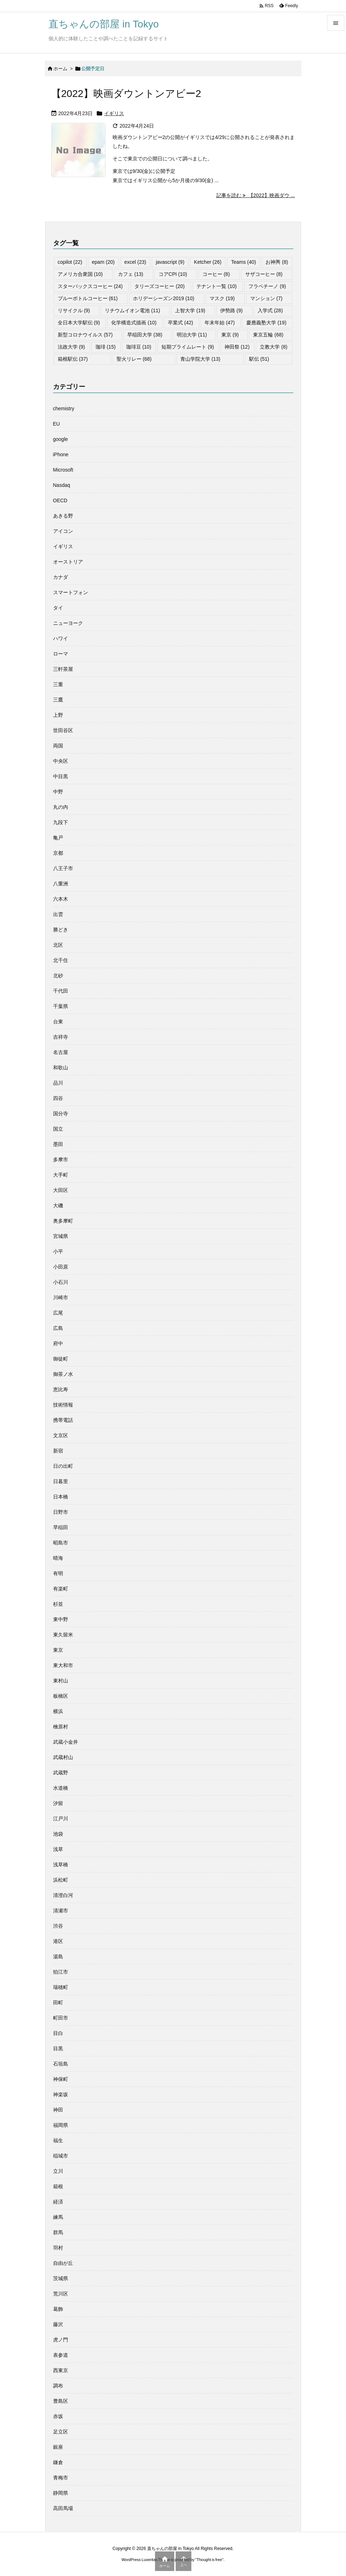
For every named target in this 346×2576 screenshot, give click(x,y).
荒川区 (60, 2294)
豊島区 (60, 2401)
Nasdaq (61, 485)
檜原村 (60, 1726)
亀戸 (58, 837)
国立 (58, 1129)
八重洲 (60, 883)
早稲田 (60, 1527)
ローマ (60, 654)
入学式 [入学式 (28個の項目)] (270, 310)
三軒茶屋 (63, 669)
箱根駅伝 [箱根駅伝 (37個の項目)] (73, 359)
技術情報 (63, 1405)
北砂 (58, 975)
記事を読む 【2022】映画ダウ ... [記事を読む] (255, 195)
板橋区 (60, 1696)
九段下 (60, 822)
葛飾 (58, 2309)
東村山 (60, 1680)
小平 (58, 1251)
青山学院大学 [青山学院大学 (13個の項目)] (200, 359)
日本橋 (60, 1497)
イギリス (114, 113)
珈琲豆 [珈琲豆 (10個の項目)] (138, 347)
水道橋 (60, 1788)
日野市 (60, 1512)
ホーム (60, 68)
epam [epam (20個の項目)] (103, 262)
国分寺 (60, 1113)
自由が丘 (63, 2263)
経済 (58, 2202)
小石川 (60, 1282)
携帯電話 (63, 1420)
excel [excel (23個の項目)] (135, 262)
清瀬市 (60, 1910)
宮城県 (60, 1236)
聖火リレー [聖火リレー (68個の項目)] (134, 359)
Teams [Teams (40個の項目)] (243, 262)
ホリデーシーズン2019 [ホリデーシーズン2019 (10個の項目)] (163, 298)
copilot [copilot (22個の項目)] (70, 262)
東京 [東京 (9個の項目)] (230, 335)
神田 (58, 2110)
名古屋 (60, 1052)
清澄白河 (63, 1895)
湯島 (58, 1956)
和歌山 (60, 1067)
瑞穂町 (60, 1987)
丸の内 (60, 807)
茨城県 (60, 2278)
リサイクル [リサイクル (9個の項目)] (74, 310)
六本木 (60, 899)
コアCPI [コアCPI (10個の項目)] (173, 274)
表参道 (60, 2355)
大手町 (60, 1175)
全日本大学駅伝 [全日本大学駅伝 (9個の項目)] (79, 322)
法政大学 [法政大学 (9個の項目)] (71, 347)
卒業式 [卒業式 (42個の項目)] (180, 322)
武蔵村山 (63, 1757)
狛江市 (60, 1972)
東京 (58, 1650)
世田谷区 (63, 730)
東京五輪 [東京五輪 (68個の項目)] (268, 335)
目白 (58, 2033)
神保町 (60, 2079)
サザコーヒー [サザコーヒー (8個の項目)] (264, 274)
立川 (58, 2171)
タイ (58, 608)
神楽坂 (60, 2094)
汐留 (58, 1803)
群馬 (58, 2232)
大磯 (58, 1205)
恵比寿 (60, 1389)
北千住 (60, 960)
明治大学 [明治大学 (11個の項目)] (192, 335)
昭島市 (60, 1543)
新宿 (58, 1451)
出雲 (58, 914)
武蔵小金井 (65, 1742)
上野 (58, 715)
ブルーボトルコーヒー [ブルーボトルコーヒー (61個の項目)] (88, 298)
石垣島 (60, 2064)
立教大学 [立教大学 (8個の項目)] (273, 347)
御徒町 (60, 1359)
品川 (58, 1083)
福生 (58, 2140)
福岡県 (60, 2125)
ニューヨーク (68, 623)
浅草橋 (60, 1864)
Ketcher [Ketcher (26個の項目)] (207, 262)
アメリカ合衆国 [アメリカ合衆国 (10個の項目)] (80, 274)
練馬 (58, 2217)
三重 (58, 684)
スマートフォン (70, 592)
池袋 (58, 1834)
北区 (58, 945)
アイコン (63, 531)
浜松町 (60, 1880)
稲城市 (60, 2156)
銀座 (58, 2447)
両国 (58, 746)
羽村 (58, 2248)
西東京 (60, 2370)
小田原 (60, 1267)
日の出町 (63, 1466)
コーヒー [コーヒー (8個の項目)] (216, 274)
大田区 (60, 1190)
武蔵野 (60, 1772)
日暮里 (60, 1481)
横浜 (58, 1711)
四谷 (58, 1098)
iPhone (61, 454)
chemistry (63, 408)
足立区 (60, 2431)
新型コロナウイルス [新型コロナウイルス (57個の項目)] (85, 335)
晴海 (58, 1558)
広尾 (58, 1313)
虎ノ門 (60, 2340)
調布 (58, 2386)
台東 (58, 1021)
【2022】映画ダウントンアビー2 (126, 93)
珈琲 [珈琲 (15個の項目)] (105, 347)
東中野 (60, 1619)
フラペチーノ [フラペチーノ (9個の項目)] (267, 286)
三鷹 (58, 700)
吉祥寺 (60, 1037)
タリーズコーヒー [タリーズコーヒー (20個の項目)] (159, 286)
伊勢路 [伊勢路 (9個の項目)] (231, 310)
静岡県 (60, 2493)
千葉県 (60, 1006)
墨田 (58, 1144)
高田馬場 (63, 2508)
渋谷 (58, 1926)
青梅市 (60, 2477)
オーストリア (68, 562)
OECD (60, 500)
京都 (58, 853)
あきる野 (63, 516)
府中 (58, 1343)
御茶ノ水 (63, 1374)
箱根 (58, 2186)
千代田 (60, 991)
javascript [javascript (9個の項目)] (170, 262)
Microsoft (63, 470)
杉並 (58, 1604)
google (60, 439)
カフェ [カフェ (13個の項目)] (130, 274)
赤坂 (58, 2416)
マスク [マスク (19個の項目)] (222, 298)
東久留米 (63, 1634)
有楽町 (60, 1589)
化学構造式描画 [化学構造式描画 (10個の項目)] (133, 322)
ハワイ (60, 638)
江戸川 (60, 1818)
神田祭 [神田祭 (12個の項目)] (237, 347)
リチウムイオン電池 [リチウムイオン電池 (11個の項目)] (132, 310)
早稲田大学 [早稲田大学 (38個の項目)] (144, 335)
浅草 (58, 1849)
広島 (58, 1328)
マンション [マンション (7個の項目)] (266, 298)
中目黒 (60, 776)
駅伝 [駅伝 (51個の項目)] (259, 359)
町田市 (60, 2018)
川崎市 (60, 1297)
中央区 (60, 761)
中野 (58, 792)
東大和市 (63, 1665)
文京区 (60, 1435)
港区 (58, 1941)
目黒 (58, 2048)
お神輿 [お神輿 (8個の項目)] (276, 262)
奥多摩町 (63, 1221)
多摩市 (60, 1159)
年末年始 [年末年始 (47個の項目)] (220, 322)
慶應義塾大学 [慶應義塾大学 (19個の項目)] (266, 322)
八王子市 (63, 868)
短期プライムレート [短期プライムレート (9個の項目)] (187, 347)
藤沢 (58, 2324)
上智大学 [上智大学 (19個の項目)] (190, 310)
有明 (58, 1573)
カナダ (60, 577)
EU (56, 424)
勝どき (60, 929)
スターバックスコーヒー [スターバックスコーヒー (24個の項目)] (90, 286)
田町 (58, 2002)
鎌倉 (58, 2462)
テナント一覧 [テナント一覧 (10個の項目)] (216, 286)
